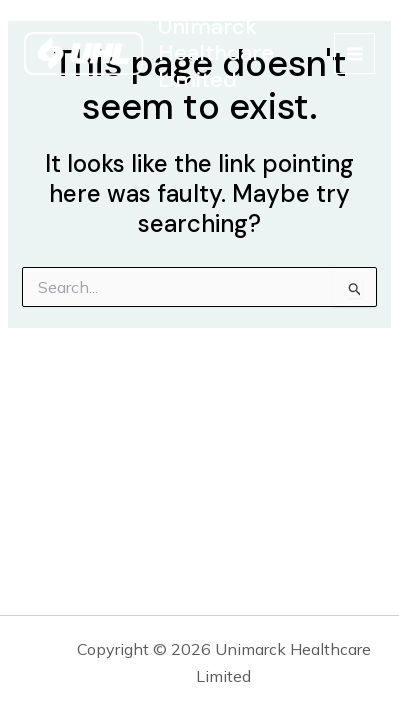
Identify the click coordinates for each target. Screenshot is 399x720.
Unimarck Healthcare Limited (216, 53)
